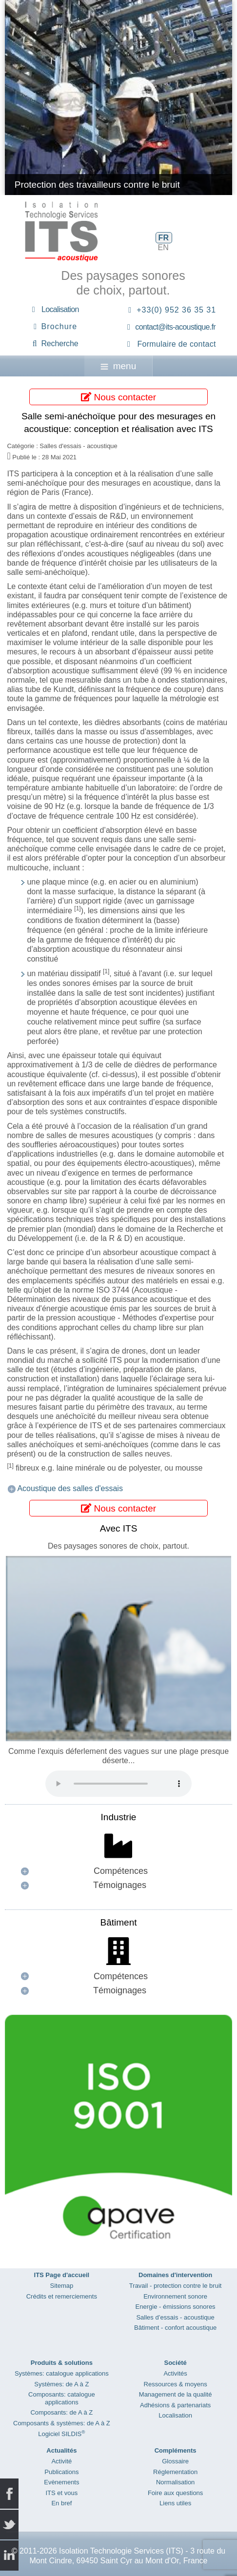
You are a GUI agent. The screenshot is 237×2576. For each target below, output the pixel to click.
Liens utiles (175, 2503)
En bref (61, 2503)
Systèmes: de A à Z (61, 2384)
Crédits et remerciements (61, 2296)
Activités (175, 2373)
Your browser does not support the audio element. (118, 1783)
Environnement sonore (175, 2296)
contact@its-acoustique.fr (175, 327)
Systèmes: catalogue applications (62, 2373)
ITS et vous (61, 2493)
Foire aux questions (175, 2493)
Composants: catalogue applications (61, 2398)
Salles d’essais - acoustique (175, 2317)
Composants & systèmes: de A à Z (61, 2423)
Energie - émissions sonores (176, 2306)
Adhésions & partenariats (175, 2405)
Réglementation (175, 2472)
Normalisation (175, 2482)
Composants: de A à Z (61, 2412)
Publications (61, 2472)
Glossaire (175, 2461)
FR (163, 238)
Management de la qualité (175, 2394)
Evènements (61, 2482)
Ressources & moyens (175, 2384)
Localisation (60, 309)
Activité (61, 2461)
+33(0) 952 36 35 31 (176, 310)
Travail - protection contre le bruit (175, 2285)
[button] (119, 1871)
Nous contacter (118, 397)
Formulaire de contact (176, 344)
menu (118, 366)
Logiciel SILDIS (61, 2434)
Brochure (59, 326)
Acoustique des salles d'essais (70, 1488)
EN (163, 247)
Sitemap (62, 2285)
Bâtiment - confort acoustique (175, 2327)
